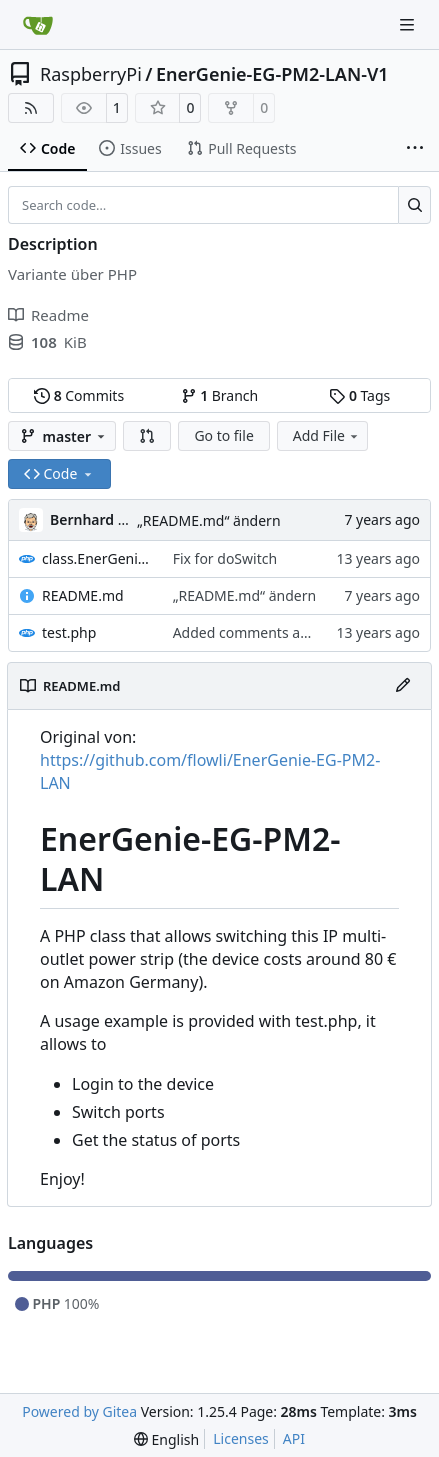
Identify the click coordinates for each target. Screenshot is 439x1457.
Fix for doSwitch (225, 558)
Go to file (223, 435)
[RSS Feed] (31, 108)
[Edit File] (403, 686)
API (294, 1438)
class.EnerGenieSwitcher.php (97, 558)
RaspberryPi (91, 74)
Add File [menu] (327, 435)
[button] (147, 436)
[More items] (415, 149)
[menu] (166, 1439)
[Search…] (414, 205)
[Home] (38, 25)
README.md (83, 595)
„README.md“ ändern (209, 520)
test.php (69, 632)
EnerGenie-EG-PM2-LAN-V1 (272, 74)
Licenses (241, 1438)
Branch (220, 395)
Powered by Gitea (79, 1411)
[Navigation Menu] (409, 24)
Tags (359, 395)
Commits (79, 395)
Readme (48, 315)
